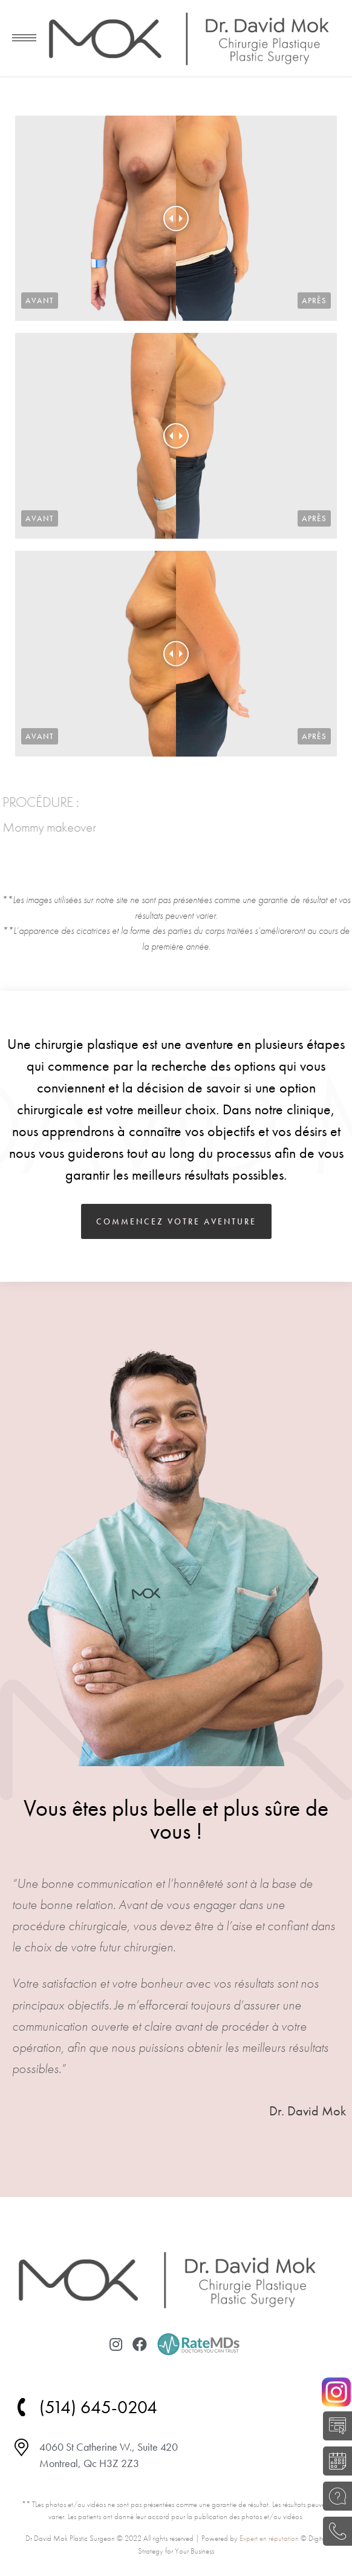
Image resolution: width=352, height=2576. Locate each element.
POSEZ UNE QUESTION (334, 2496)
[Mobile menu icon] (24, 37)
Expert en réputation (269, 2538)
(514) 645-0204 (334, 2531)
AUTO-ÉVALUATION (334, 2425)
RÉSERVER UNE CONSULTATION (334, 2461)
